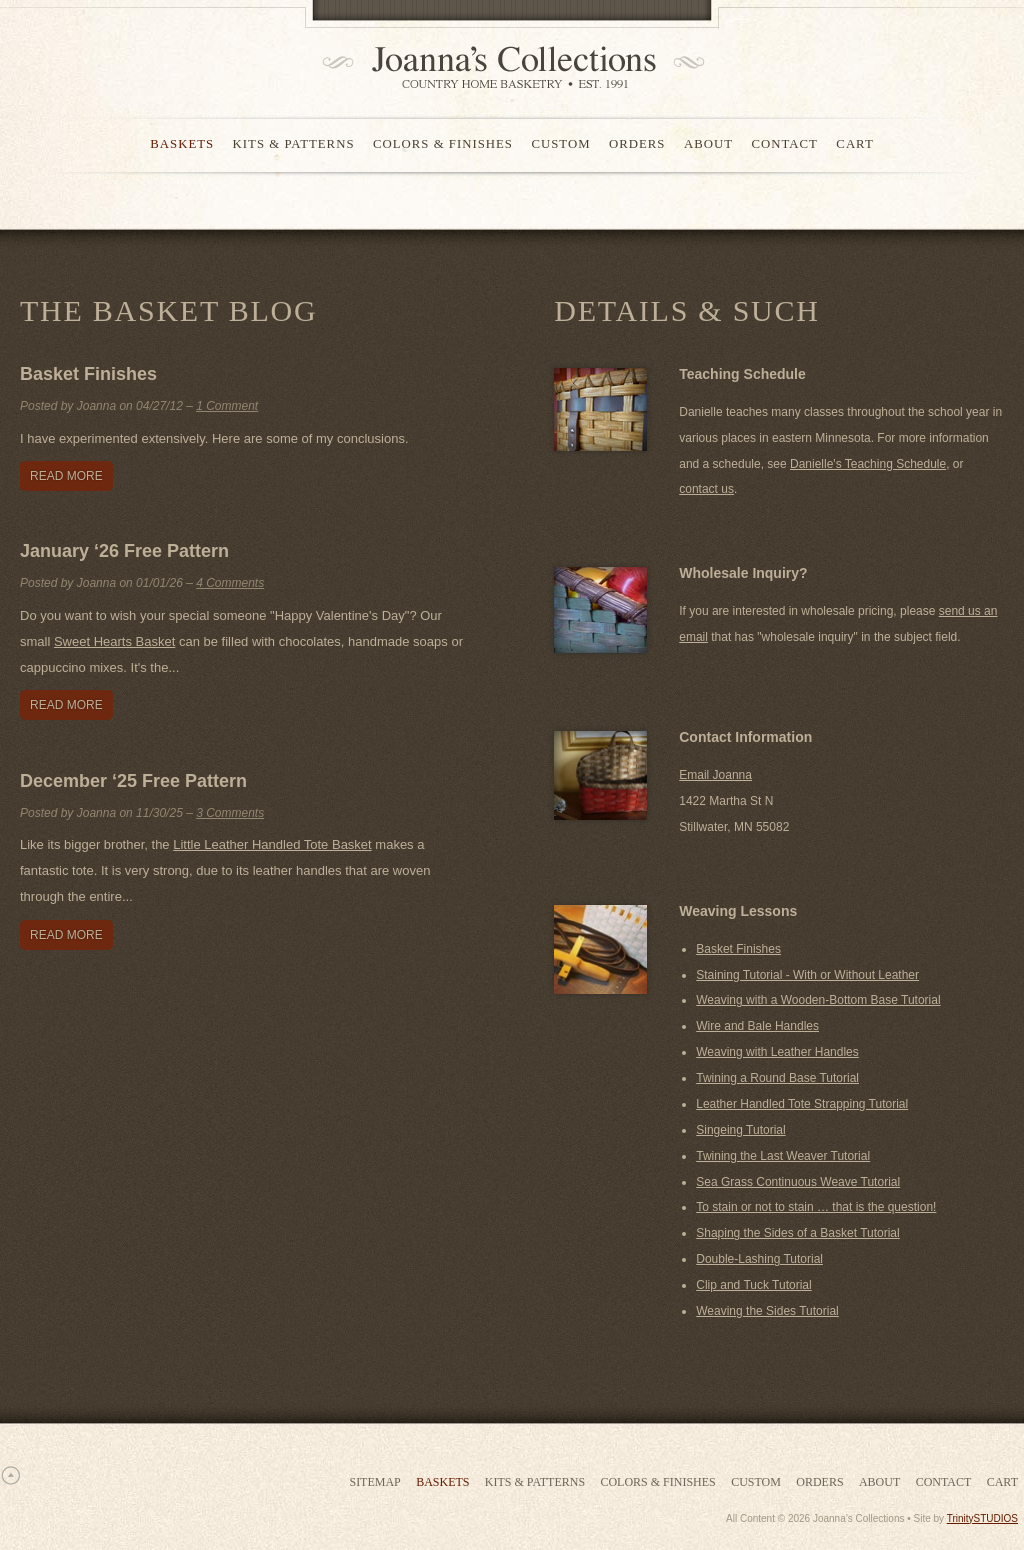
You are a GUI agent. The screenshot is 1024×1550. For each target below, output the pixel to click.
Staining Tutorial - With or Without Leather (807, 975)
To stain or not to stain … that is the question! (816, 1207)
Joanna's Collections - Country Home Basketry (507, 67)
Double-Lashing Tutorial (759, 1259)
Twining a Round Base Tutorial (777, 1078)
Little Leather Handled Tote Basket (272, 844)
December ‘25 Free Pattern (133, 781)
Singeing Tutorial (740, 1130)
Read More (66, 476)
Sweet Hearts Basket (114, 641)
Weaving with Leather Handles (777, 1052)
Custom (560, 144)
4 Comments (230, 583)
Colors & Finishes (443, 144)
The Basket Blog (168, 310)
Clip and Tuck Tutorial (753, 1285)
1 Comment (227, 406)
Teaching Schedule (742, 374)
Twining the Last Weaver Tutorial (783, 1156)
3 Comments (230, 813)
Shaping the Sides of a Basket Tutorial (797, 1233)
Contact (784, 144)
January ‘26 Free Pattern (124, 551)
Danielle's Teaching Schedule (868, 464)
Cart (854, 144)
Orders (637, 144)
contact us (706, 489)
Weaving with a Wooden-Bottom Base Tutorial (818, 1000)
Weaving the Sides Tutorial (767, 1311)
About (708, 144)
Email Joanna (715, 775)
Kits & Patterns (294, 144)
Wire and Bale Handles (757, 1026)
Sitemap (374, 1482)
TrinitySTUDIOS (982, 1518)
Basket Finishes (88, 374)
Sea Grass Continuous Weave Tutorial (798, 1182)
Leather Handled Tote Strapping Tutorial (802, 1104)
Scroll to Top (10, 1475)
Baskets (182, 144)
